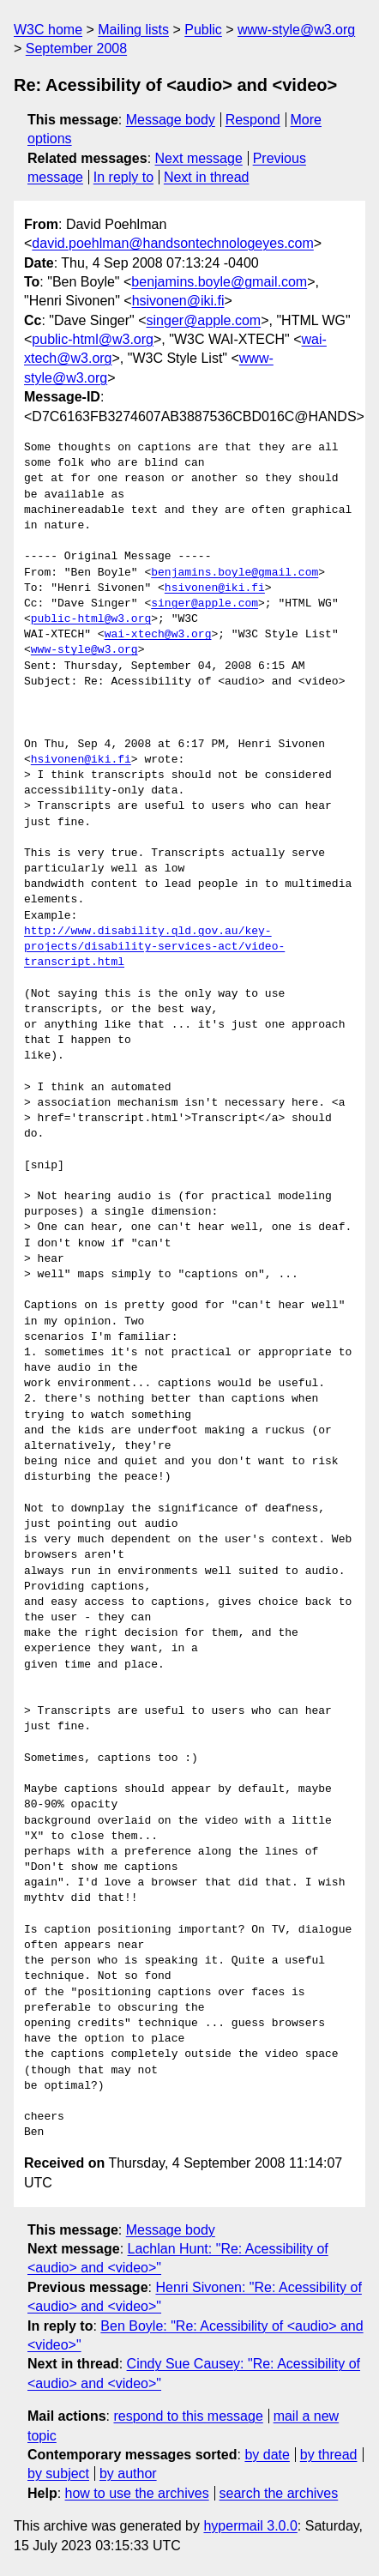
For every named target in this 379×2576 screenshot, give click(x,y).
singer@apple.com (204, 320)
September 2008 (76, 48)
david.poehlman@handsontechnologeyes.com (172, 243)
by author (128, 2473)
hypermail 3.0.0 (250, 2526)
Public (203, 29)
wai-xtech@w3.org (158, 634)
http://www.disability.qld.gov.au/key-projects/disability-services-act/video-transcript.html (154, 947)
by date (266, 2454)
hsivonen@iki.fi (178, 300)
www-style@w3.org (296, 29)
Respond (253, 119)
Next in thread (207, 177)
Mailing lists (133, 29)
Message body (170, 119)
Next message (199, 158)
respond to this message (187, 2416)
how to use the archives (137, 2493)
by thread (329, 2454)
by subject (58, 2473)
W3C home (48, 29)
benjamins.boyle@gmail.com (219, 281)
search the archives (279, 2493)
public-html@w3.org (92, 339)
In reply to (123, 177)
